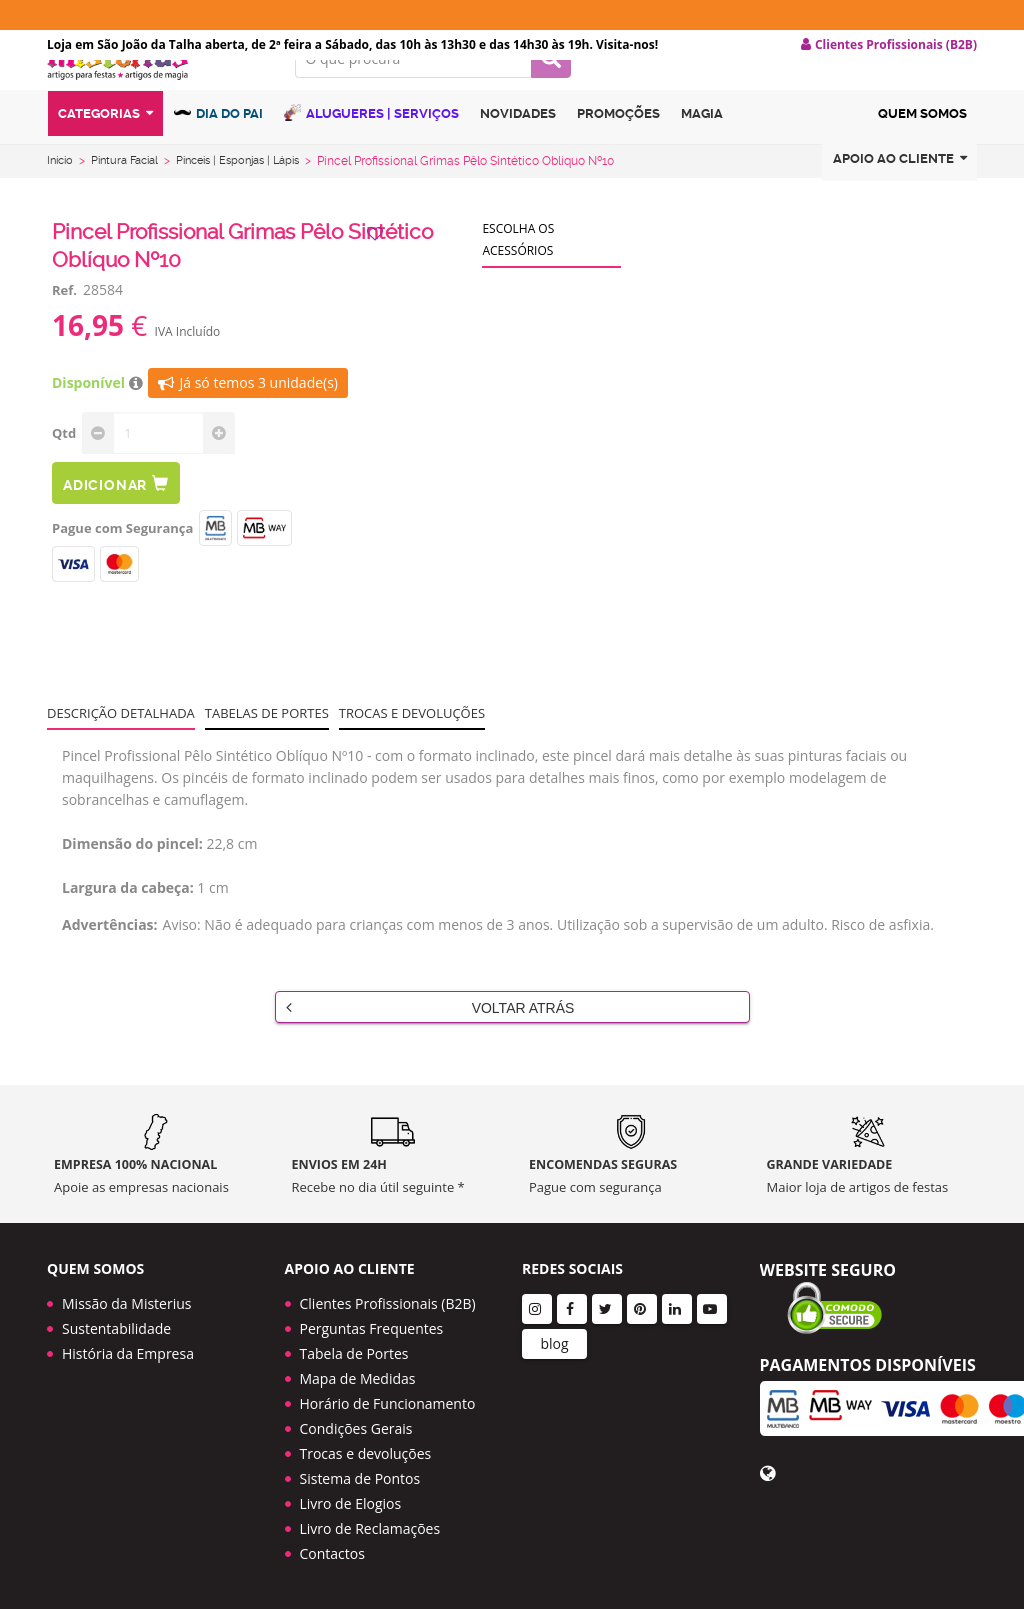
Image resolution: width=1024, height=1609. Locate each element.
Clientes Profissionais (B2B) (388, 1303)
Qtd (64, 465)
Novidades (518, 153)
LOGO (156, 95)
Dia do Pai (218, 152)
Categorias (105, 153)
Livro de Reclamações (370, 1528)
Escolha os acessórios (518, 271)
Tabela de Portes (354, 1353)
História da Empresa (128, 1353)
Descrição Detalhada (121, 745)
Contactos (332, 1553)
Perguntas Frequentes (372, 1328)
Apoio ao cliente (900, 198)
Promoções (618, 153)
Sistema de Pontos (360, 1478)
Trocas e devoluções (412, 745)
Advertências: (110, 956)
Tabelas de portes (267, 745)
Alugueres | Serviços (371, 152)
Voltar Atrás (430, 1039)
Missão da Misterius (126, 1303)
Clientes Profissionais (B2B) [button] (889, 45)
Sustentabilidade (116, 1328)
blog (554, 1343)
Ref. (64, 322)
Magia (702, 153)
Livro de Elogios (351, 1503)
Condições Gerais (356, 1428)
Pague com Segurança (122, 560)
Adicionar (116, 515)
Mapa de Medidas (358, 1378)
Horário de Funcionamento (388, 1403)
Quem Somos (922, 153)
